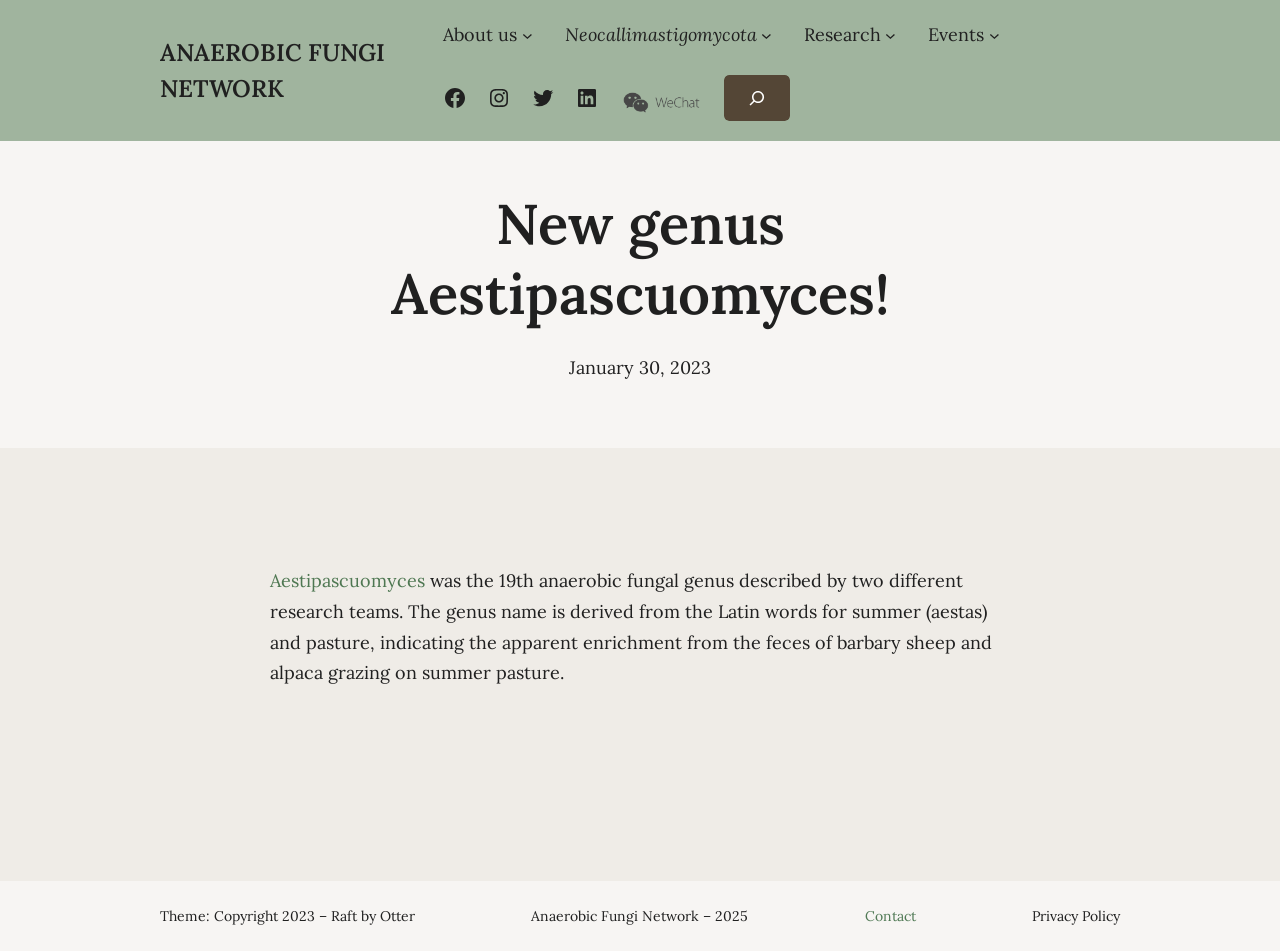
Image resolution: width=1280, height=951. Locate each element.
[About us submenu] (527, 35)
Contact (890, 916)
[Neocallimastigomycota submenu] (766, 35)
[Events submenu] (994, 35)
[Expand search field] (756, 98)
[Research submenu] (890, 35)
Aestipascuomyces (350, 580)
